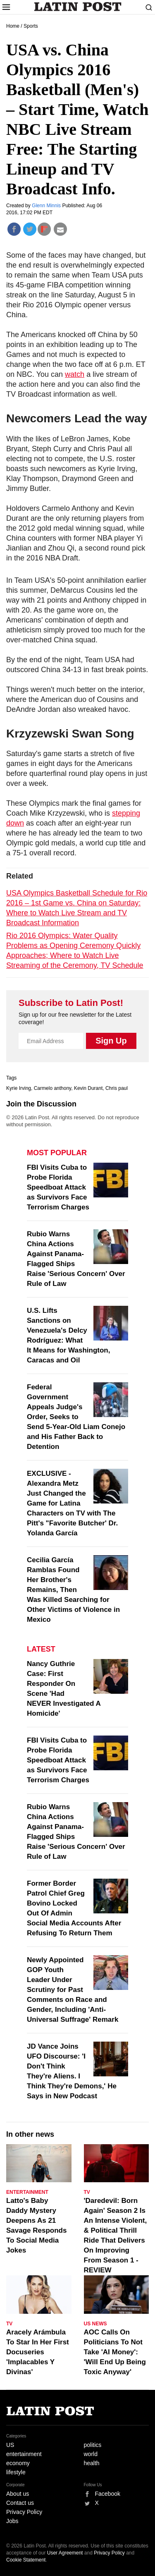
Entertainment (27, 2192)
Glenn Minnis (47, 205)
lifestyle (16, 2472)
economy (18, 2463)
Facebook (107, 2493)
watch (74, 374)
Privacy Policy (24, 2512)
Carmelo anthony (53, 1088)
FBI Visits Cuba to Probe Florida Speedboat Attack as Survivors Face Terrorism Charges (58, 1187)
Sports (31, 26)
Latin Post (77, 6)
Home (12, 26)
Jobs (12, 2521)
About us (17, 2493)
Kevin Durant (88, 1088)
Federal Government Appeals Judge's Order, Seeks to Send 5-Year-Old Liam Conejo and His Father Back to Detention (76, 1417)
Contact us (20, 2502)
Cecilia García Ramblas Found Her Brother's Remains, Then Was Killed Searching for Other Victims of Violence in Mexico (73, 1589)
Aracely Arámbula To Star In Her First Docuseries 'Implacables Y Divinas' (37, 2352)
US (10, 2445)
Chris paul (116, 1088)
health (92, 2463)
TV (87, 2192)
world (91, 2454)
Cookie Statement (25, 2560)
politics (93, 2445)
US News (95, 2324)
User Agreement (65, 2553)
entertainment (24, 2454)
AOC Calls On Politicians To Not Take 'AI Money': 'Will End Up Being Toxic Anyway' (115, 2352)
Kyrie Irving (18, 1088)
